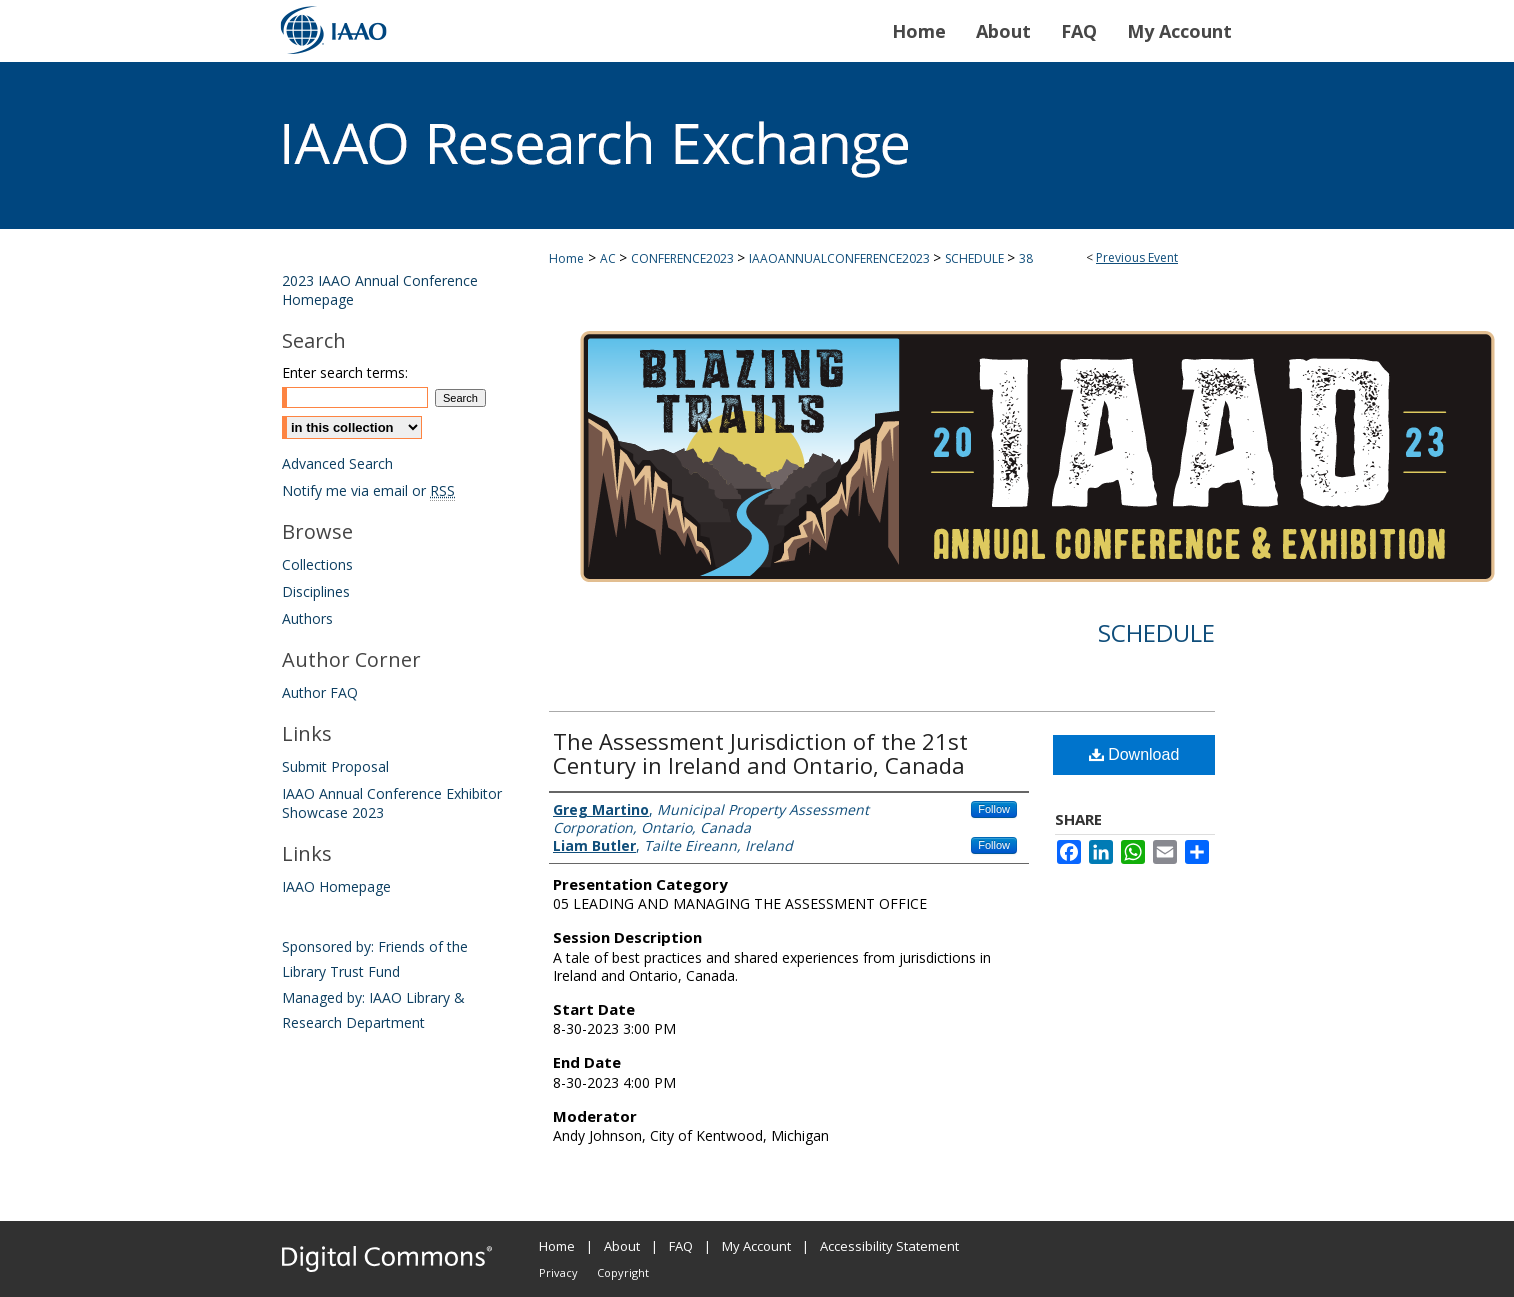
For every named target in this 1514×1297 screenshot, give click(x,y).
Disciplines (316, 591)
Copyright (623, 1272)
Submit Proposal (335, 766)
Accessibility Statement (889, 1246)
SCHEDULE (976, 258)
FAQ (681, 1246)
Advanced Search (337, 463)
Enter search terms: (345, 372)
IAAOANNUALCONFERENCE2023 (841, 258)
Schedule (1156, 632)
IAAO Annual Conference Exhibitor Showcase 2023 (392, 803)
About (622, 1246)
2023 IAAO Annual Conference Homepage (380, 290)
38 (1026, 258)
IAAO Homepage (336, 886)
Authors (307, 618)
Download (1134, 754)
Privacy (558, 1272)
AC (609, 258)
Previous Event (1137, 257)
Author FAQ (320, 692)
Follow (994, 809)
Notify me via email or (368, 490)
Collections (317, 564)
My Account (756, 1246)
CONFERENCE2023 (684, 258)
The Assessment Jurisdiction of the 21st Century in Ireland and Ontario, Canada (760, 753)
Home (566, 258)
